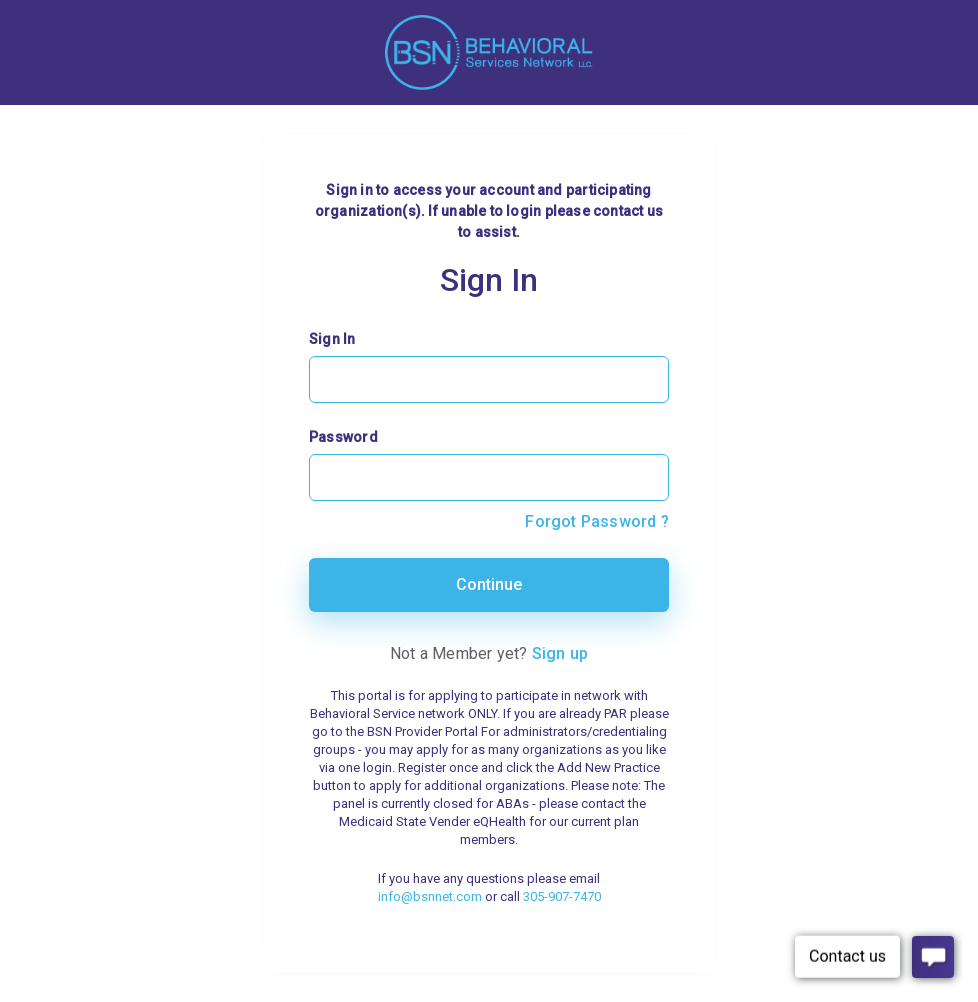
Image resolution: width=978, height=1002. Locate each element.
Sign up (560, 653)
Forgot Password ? (597, 521)
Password (343, 437)
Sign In (332, 339)
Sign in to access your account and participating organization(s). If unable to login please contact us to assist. (489, 211)
